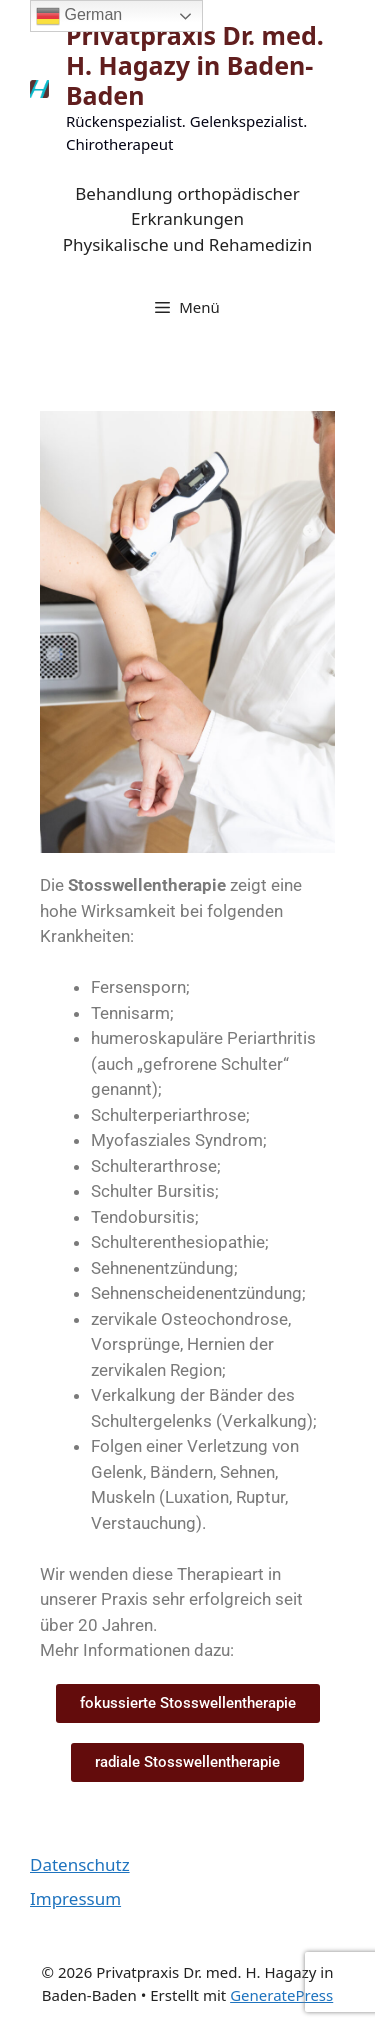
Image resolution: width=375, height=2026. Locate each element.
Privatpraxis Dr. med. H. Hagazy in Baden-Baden (195, 65)
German (79, 16)
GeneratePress (281, 1995)
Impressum (75, 1898)
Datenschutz (80, 1864)
